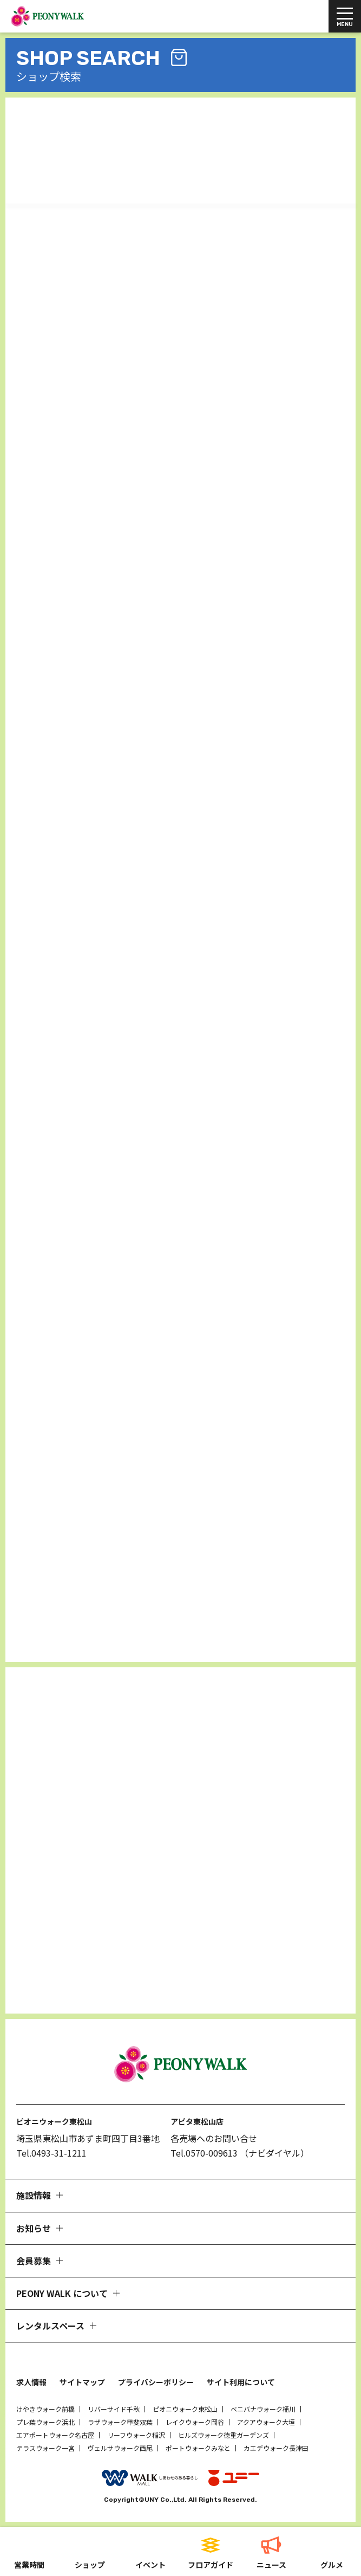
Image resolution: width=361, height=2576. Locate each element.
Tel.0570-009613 (204, 2152)
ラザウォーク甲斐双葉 (120, 2421)
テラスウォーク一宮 (45, 2447)
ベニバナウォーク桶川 (263, 2408)
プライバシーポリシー (156, 2382)
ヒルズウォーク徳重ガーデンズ (223, 2434)
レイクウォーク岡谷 (195, 2421)
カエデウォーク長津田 (276, 2447)
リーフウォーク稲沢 (136, 2434)
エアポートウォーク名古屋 (55, 2434)
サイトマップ (82, 2382)
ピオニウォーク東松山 (185, 2408)
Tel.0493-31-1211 (51, 2152)
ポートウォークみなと (198, 2447)
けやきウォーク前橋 (45, 2408)
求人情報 (31, 2382)
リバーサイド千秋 (114, 2408)
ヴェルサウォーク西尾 (120, 2447)
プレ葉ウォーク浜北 (45, 2421)
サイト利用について (241, 2382)
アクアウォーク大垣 (266, 2421)
